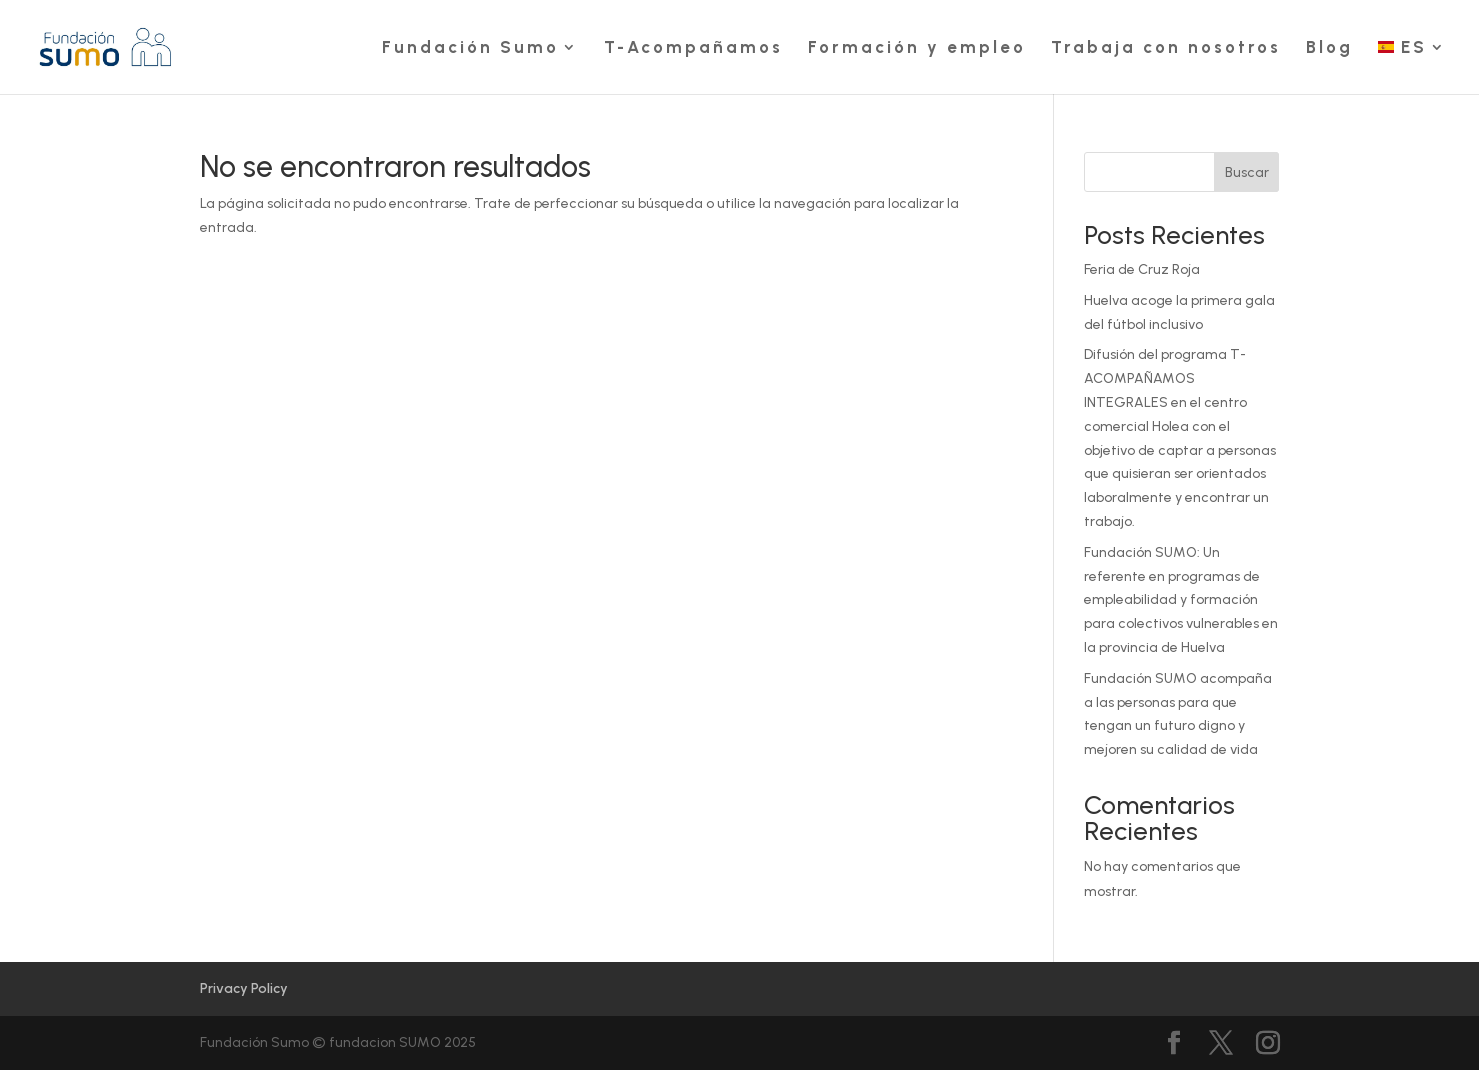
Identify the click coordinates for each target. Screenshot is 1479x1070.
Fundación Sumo (470, 48)
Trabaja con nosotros (1166, 48)
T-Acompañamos (693, 48)
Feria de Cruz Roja (1142, 269)
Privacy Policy (244, 988)
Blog (1329, 48)
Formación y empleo (917, 48)
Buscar (1247, 172)
